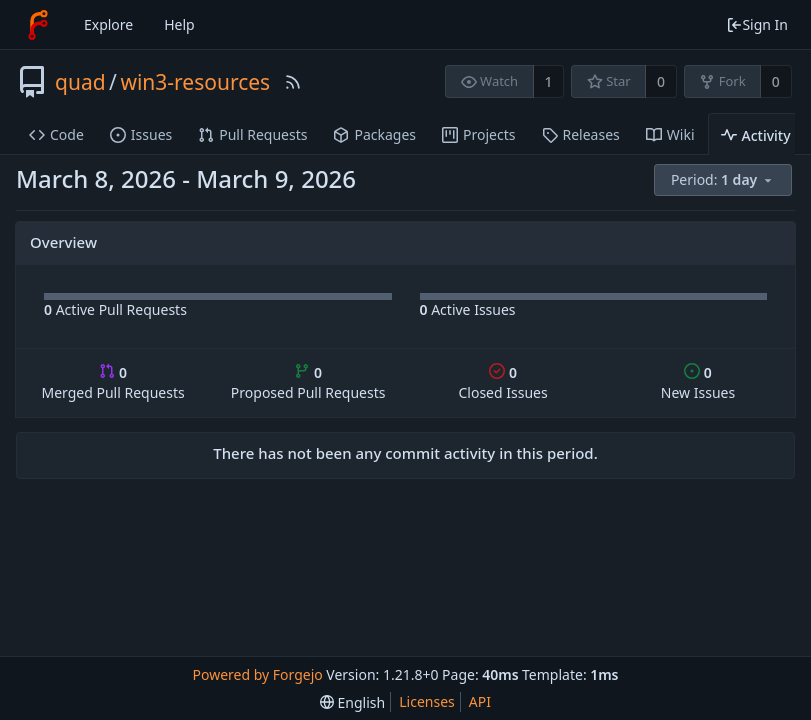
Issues (141, 134)
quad (80, 82)
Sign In (757, 24)
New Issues (698, 382)
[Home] (38, 25)
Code (56, 134)
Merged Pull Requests (112, 382)
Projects (478, 134)
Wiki (670, 134)
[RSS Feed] (293, 82)
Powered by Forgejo (258, 674)
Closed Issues (502, 382)
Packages (374, 134)
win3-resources (195, 82)
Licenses (427, 701)
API (480, 701)
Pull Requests (252, 134)
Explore (108, 24)
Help (179, 24)
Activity (756, 135)
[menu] (724, 180)
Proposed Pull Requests (308, 382)
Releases (581, 134)
